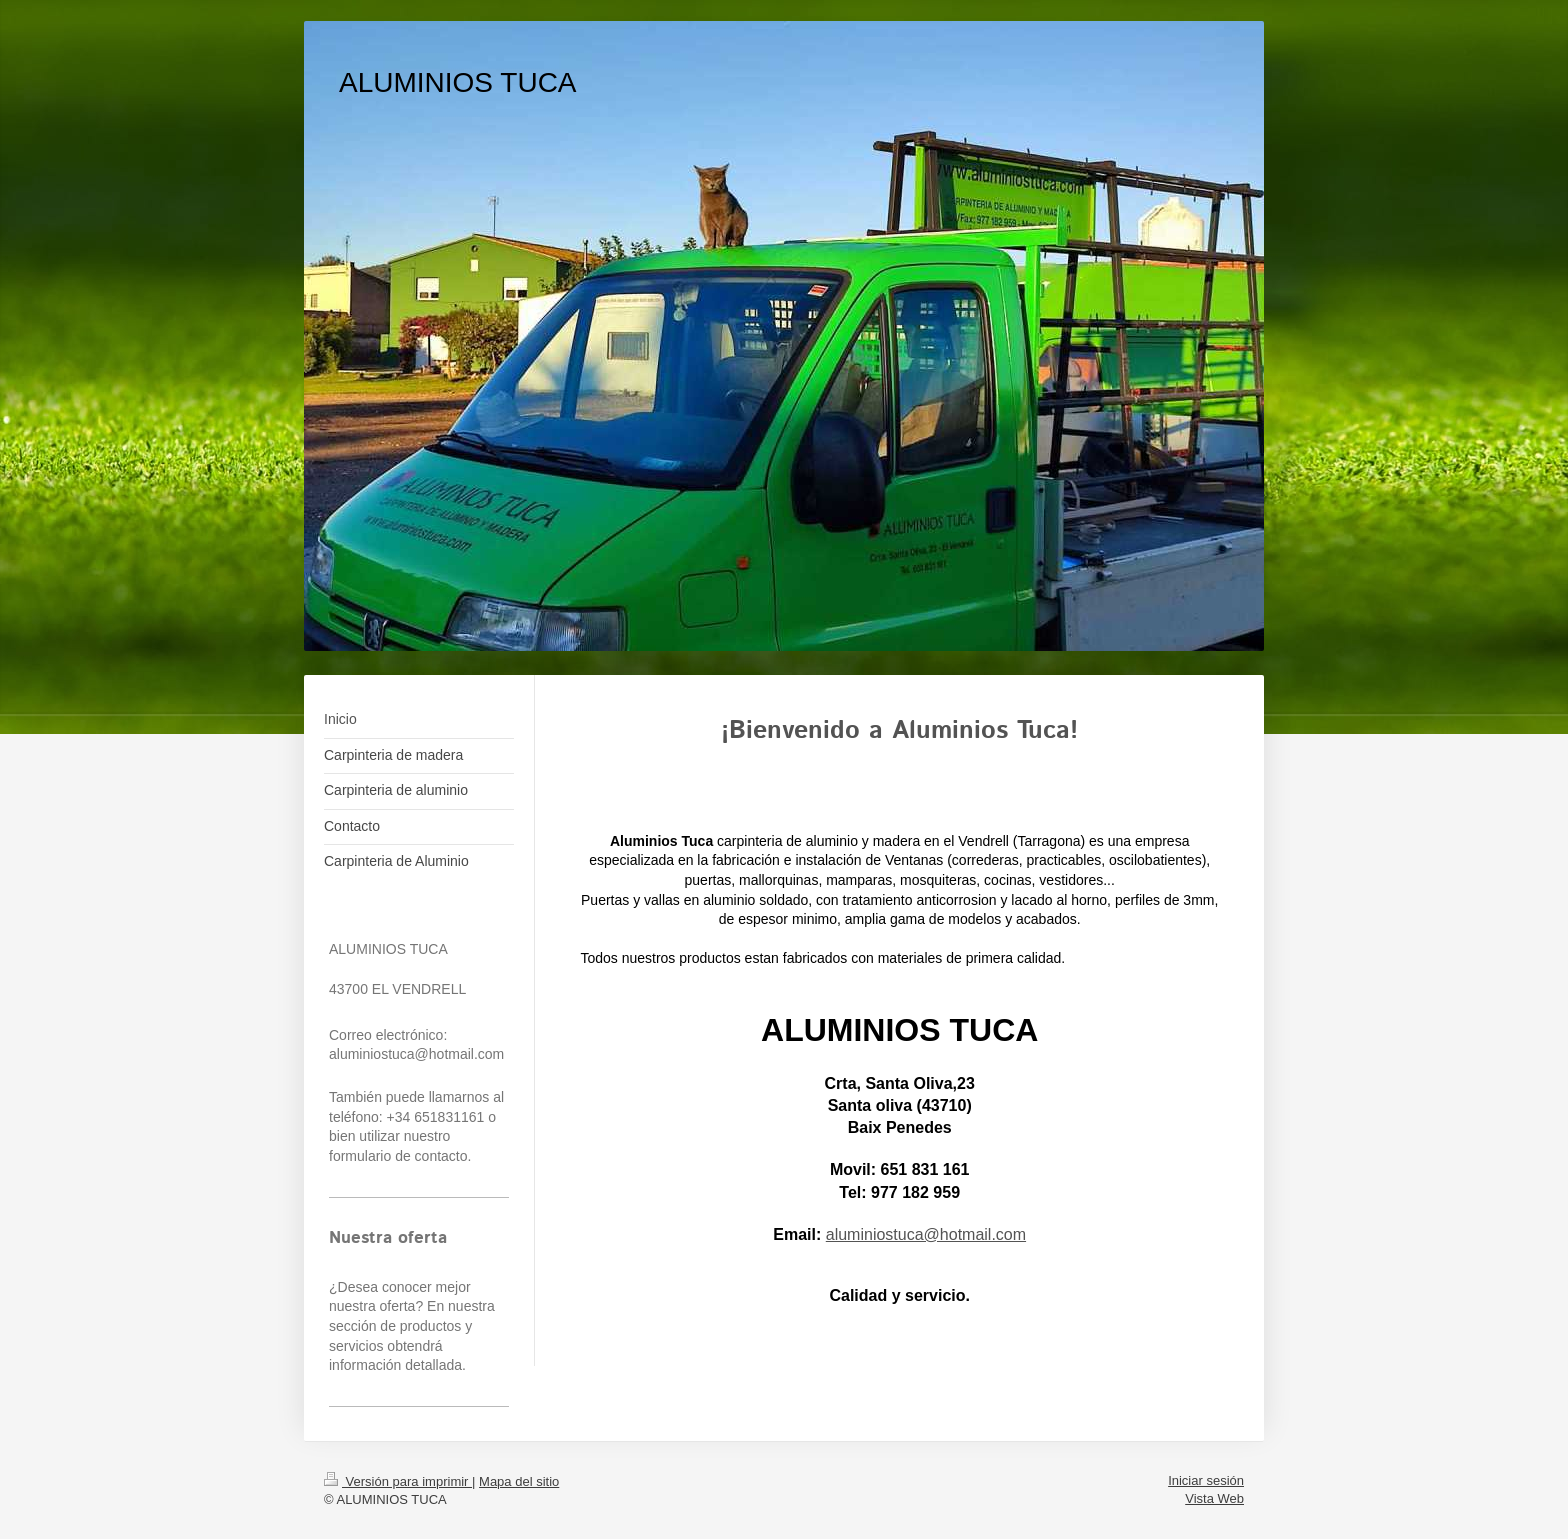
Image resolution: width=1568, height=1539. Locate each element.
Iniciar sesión (1206, 1480)
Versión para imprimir (398, 1481)
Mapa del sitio (519, 1481)
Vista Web (1214, 1498)
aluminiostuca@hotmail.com (926, 1234)
